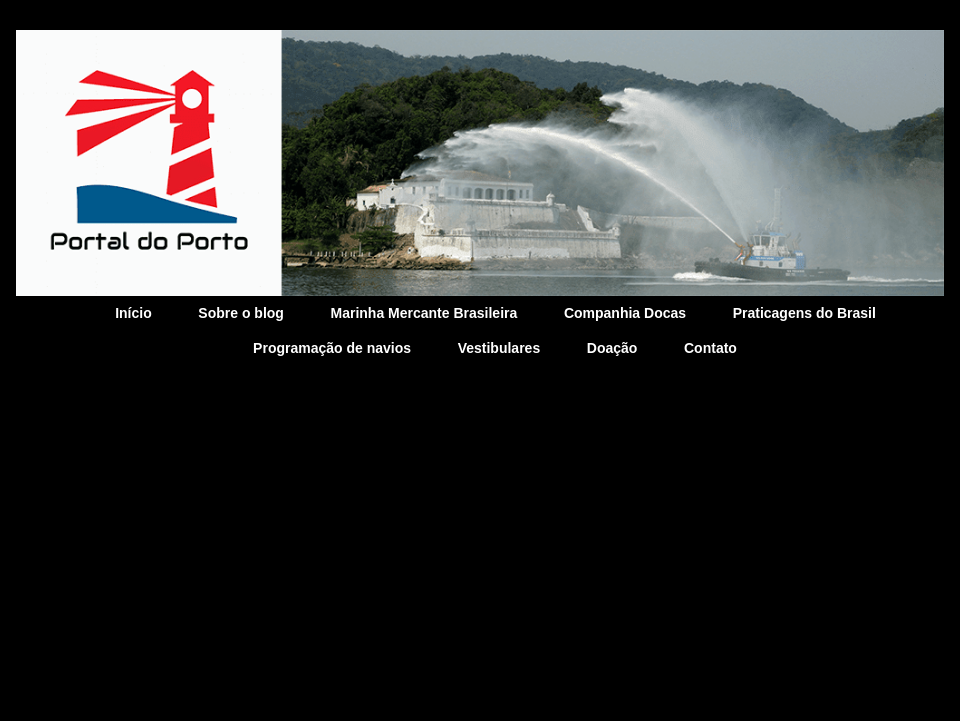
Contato (710, 348)
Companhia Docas (625, 313)
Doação (612, 348)
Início (133, 313)
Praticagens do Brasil (804, 313)
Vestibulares (499, 348)
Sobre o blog (241, 313)
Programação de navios (332, 348)
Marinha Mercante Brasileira (424, 313)
